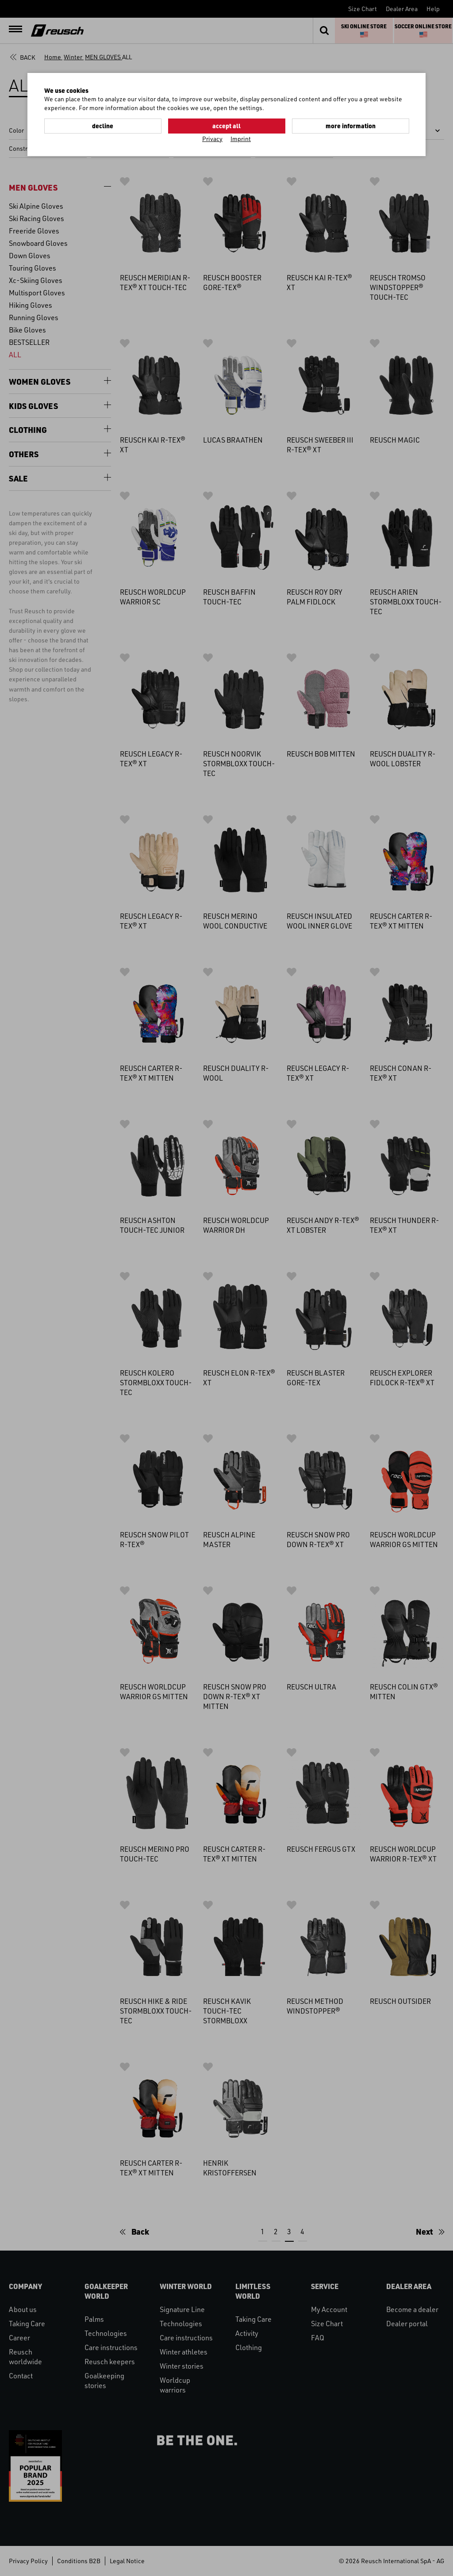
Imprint (240, 138)
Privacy (212, 138)
